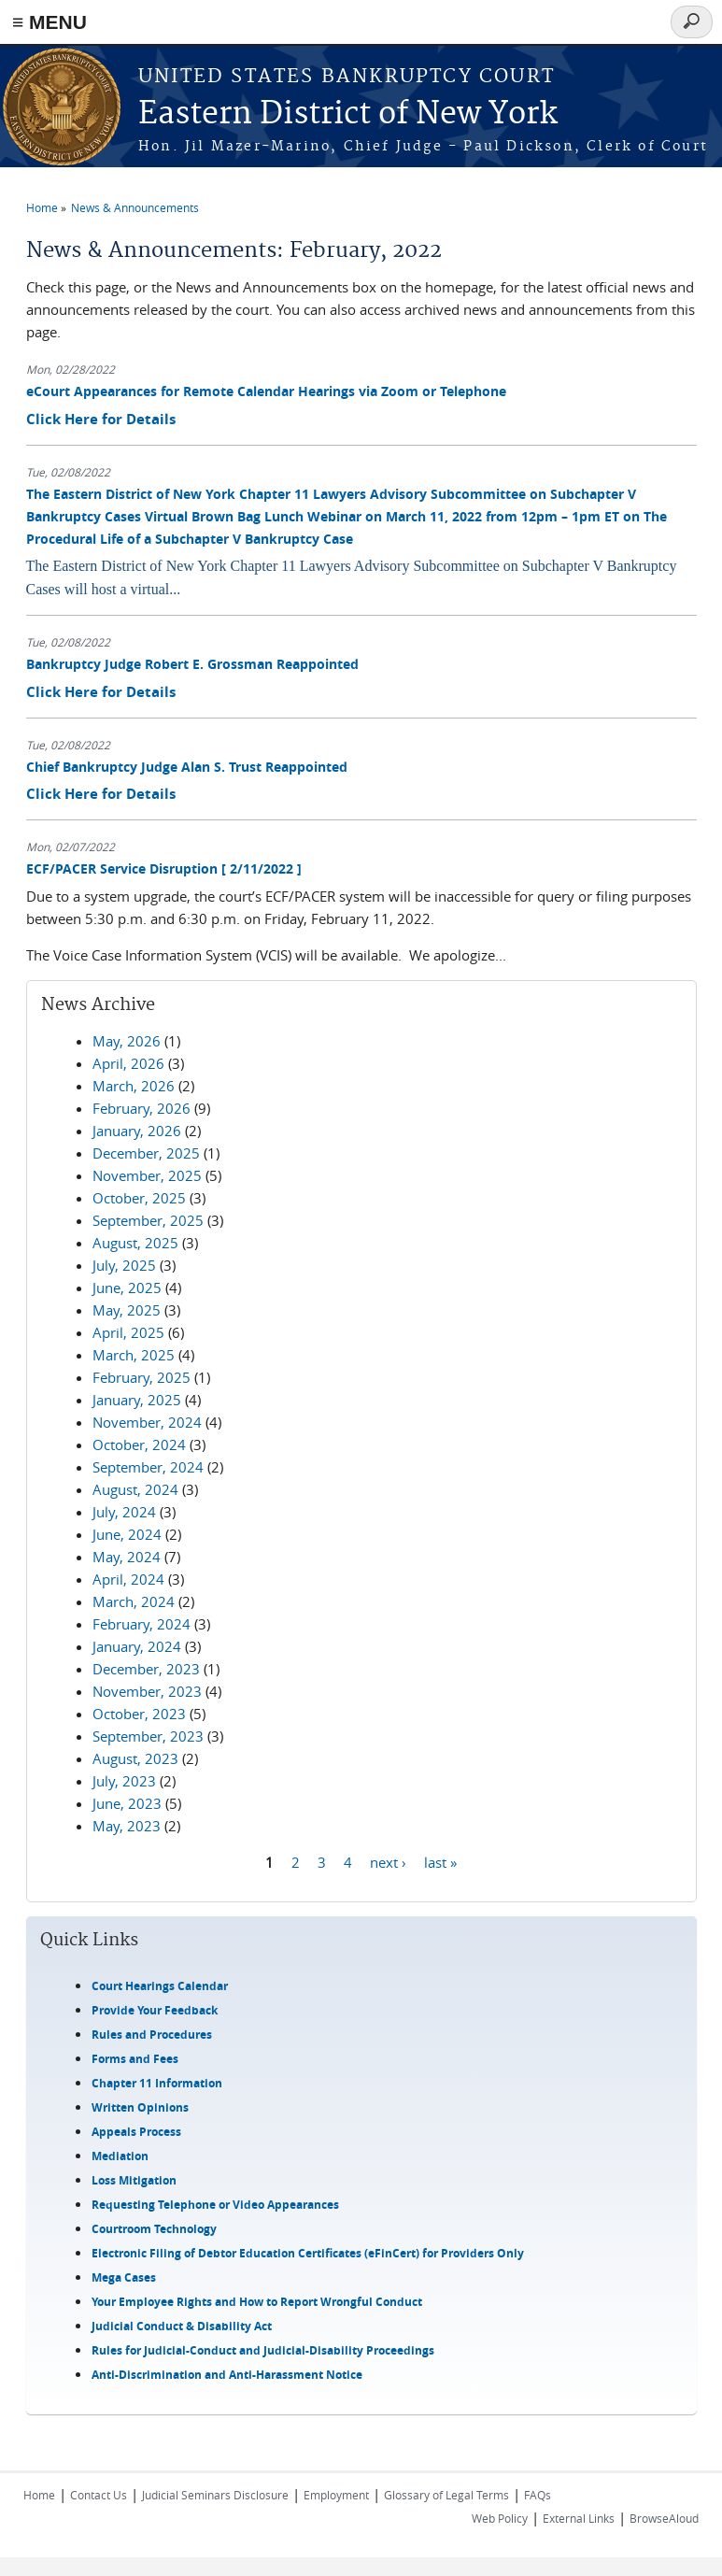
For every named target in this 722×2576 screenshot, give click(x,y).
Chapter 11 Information (157, 2083)
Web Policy (500, 2518)
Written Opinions (140, 2107)
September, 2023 (148, 1736)
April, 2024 (128, 1579)
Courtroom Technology (154, 2229)
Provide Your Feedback (155, 2010)
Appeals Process (136, 2132)
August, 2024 (135, 1489)
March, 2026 (133, 1085)
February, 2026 (141, 1108)
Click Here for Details (101, 419)
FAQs (537, 2494)
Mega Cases (124, 2277)
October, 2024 (139, 1444)
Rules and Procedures (152, 2034)
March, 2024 (133, 1601)
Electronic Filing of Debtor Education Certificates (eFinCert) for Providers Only (308, 2253)
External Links (579, 2518)
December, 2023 (146, 1668)
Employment (336, 2494)
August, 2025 (135, 1242)
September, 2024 (148, 1467)
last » (440, 1862)
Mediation (120, 2156)
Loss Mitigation (134, 2180)
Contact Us (98, 2494)
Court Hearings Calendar (160, 1986)
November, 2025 (147, 1175)
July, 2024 (124, 1511)
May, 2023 (126, 1825)
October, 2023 (139, 1713)
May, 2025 (126, 1310)
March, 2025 (133, 1354)
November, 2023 (147, 1691)
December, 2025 (146, 1153)
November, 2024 (147, 1422)
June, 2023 (127, 1803)
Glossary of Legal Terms (446, 2494)
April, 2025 (128, 1332)
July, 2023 (124, 1781)
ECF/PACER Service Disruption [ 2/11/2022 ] (164, 868)
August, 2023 (135, 1758)
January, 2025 (136, 1399)
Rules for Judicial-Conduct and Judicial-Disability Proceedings (263, 2350)
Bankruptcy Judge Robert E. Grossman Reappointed (192, 664)
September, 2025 (148, 1220)
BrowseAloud (664, 2518)
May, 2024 (126, 1556)
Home (42, 207)
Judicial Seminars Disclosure (215, 2494)
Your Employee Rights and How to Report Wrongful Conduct (257, 2302)
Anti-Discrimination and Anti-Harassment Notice (227, 2375)
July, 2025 (124, 1265)
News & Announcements (135, 207)
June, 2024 (127, 1534)
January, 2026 (136, 1130)
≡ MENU (49, 22)
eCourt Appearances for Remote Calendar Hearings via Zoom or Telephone (266, 391)
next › (388, 1862)
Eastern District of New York (348, 114)
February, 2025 (141, 1377)
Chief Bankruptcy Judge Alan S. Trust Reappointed (186, 767)
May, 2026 (126, 1041)
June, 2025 (127, 1287)
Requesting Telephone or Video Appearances (215, 2205)
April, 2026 (128, 1063)
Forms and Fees (135, 2059)
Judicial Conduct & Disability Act (182, 2326)
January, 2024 (136, 1646)
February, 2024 (141, 1624)
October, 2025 (139, 1197)
